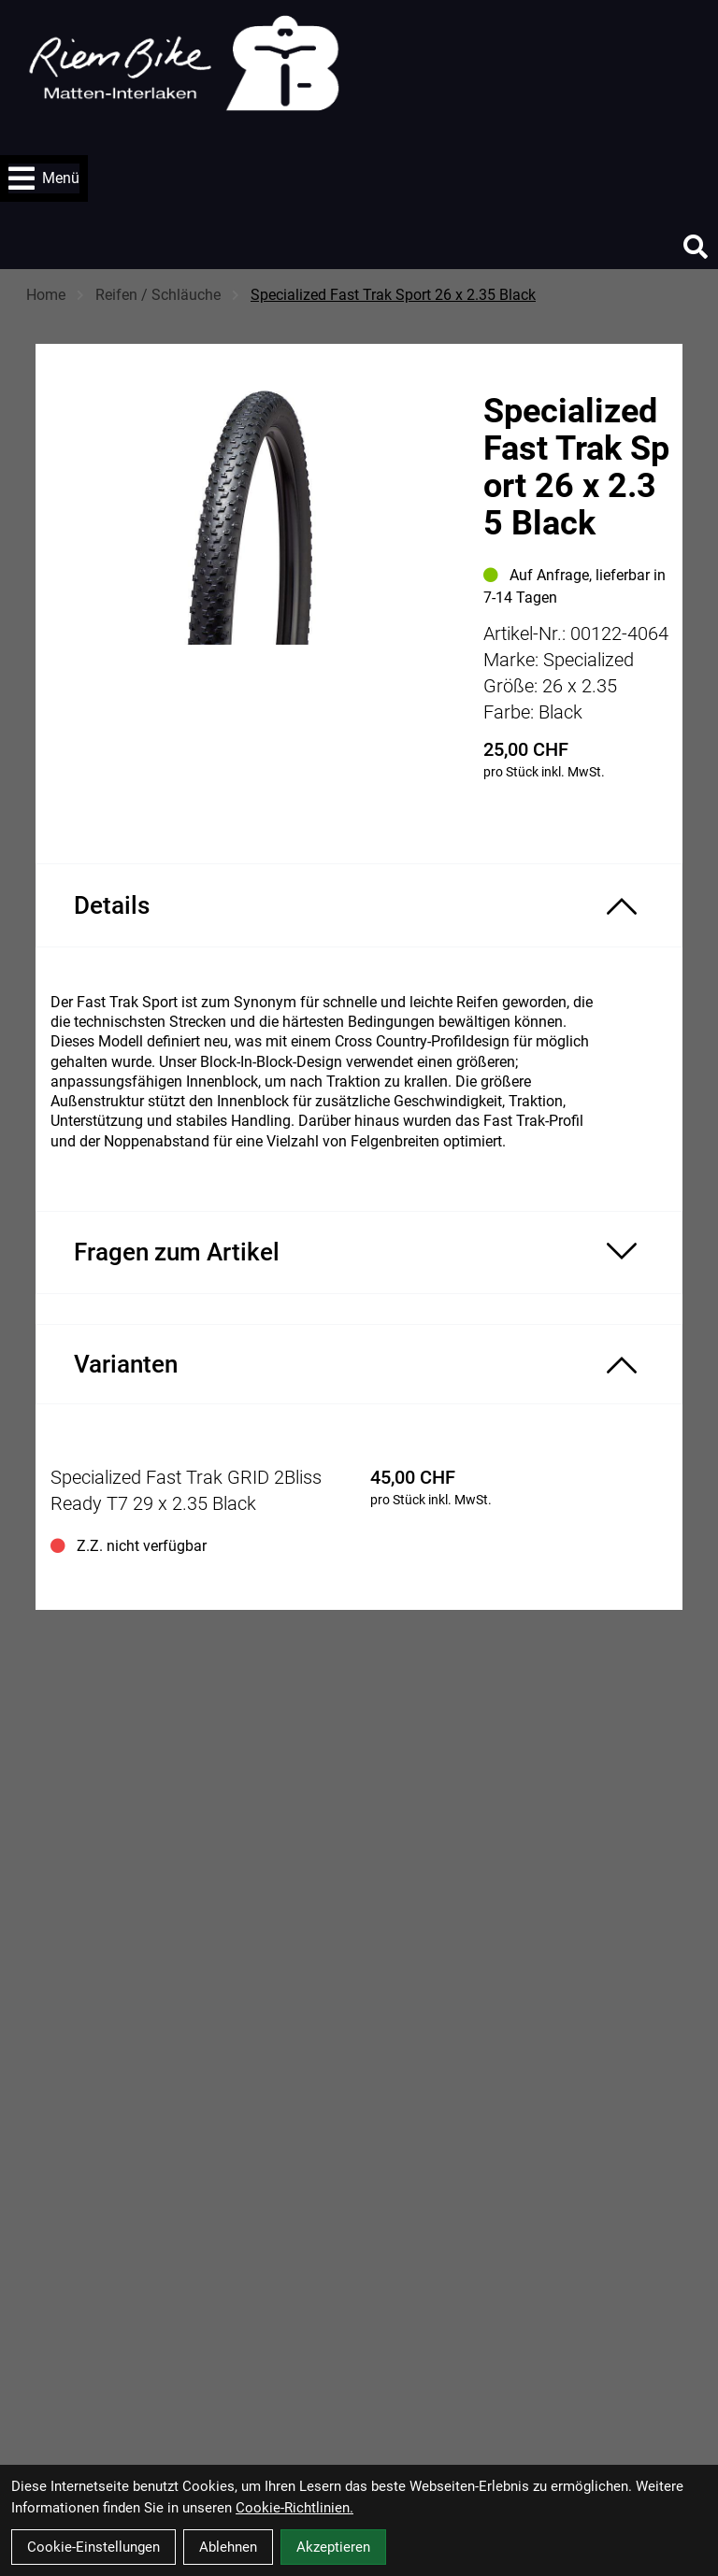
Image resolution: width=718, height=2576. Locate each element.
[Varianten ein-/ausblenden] (358, 1364)
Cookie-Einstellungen (93, 2547)
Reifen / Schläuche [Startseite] (158, 295)
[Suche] (695, 246)
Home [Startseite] (45, 295)
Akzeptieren (333, 2547)
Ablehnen (228, 2547)
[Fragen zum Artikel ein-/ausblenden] (358, 1252)
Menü (43, 178)
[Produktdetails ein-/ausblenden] (358, 905)
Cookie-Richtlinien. (294, 2507)
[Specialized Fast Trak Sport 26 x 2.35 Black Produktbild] (249, 546)
